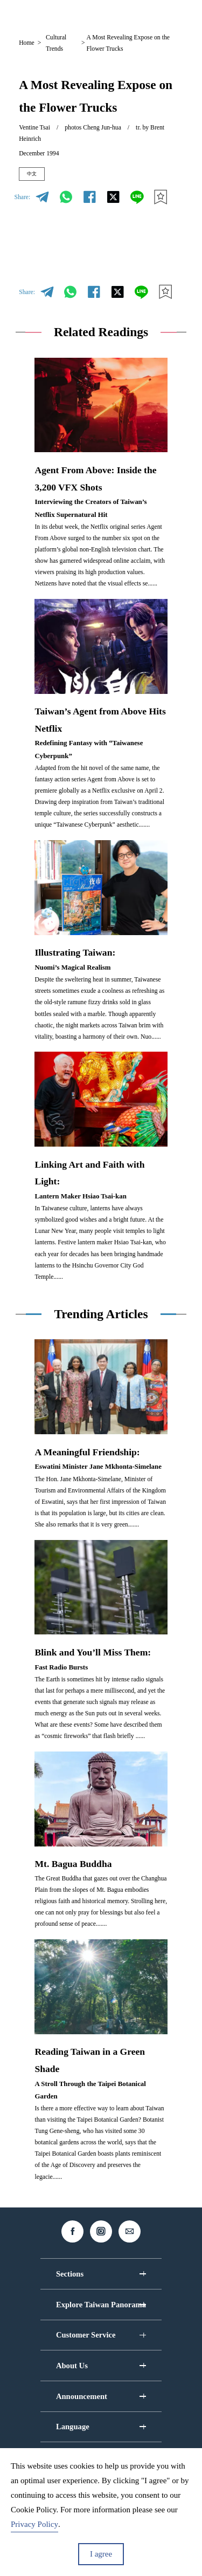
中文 (35, 175)
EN (98, 15)
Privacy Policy (34, 2524)
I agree (101, 2554)
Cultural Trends (56, 43)
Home (26, 42)
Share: (22, 200)
